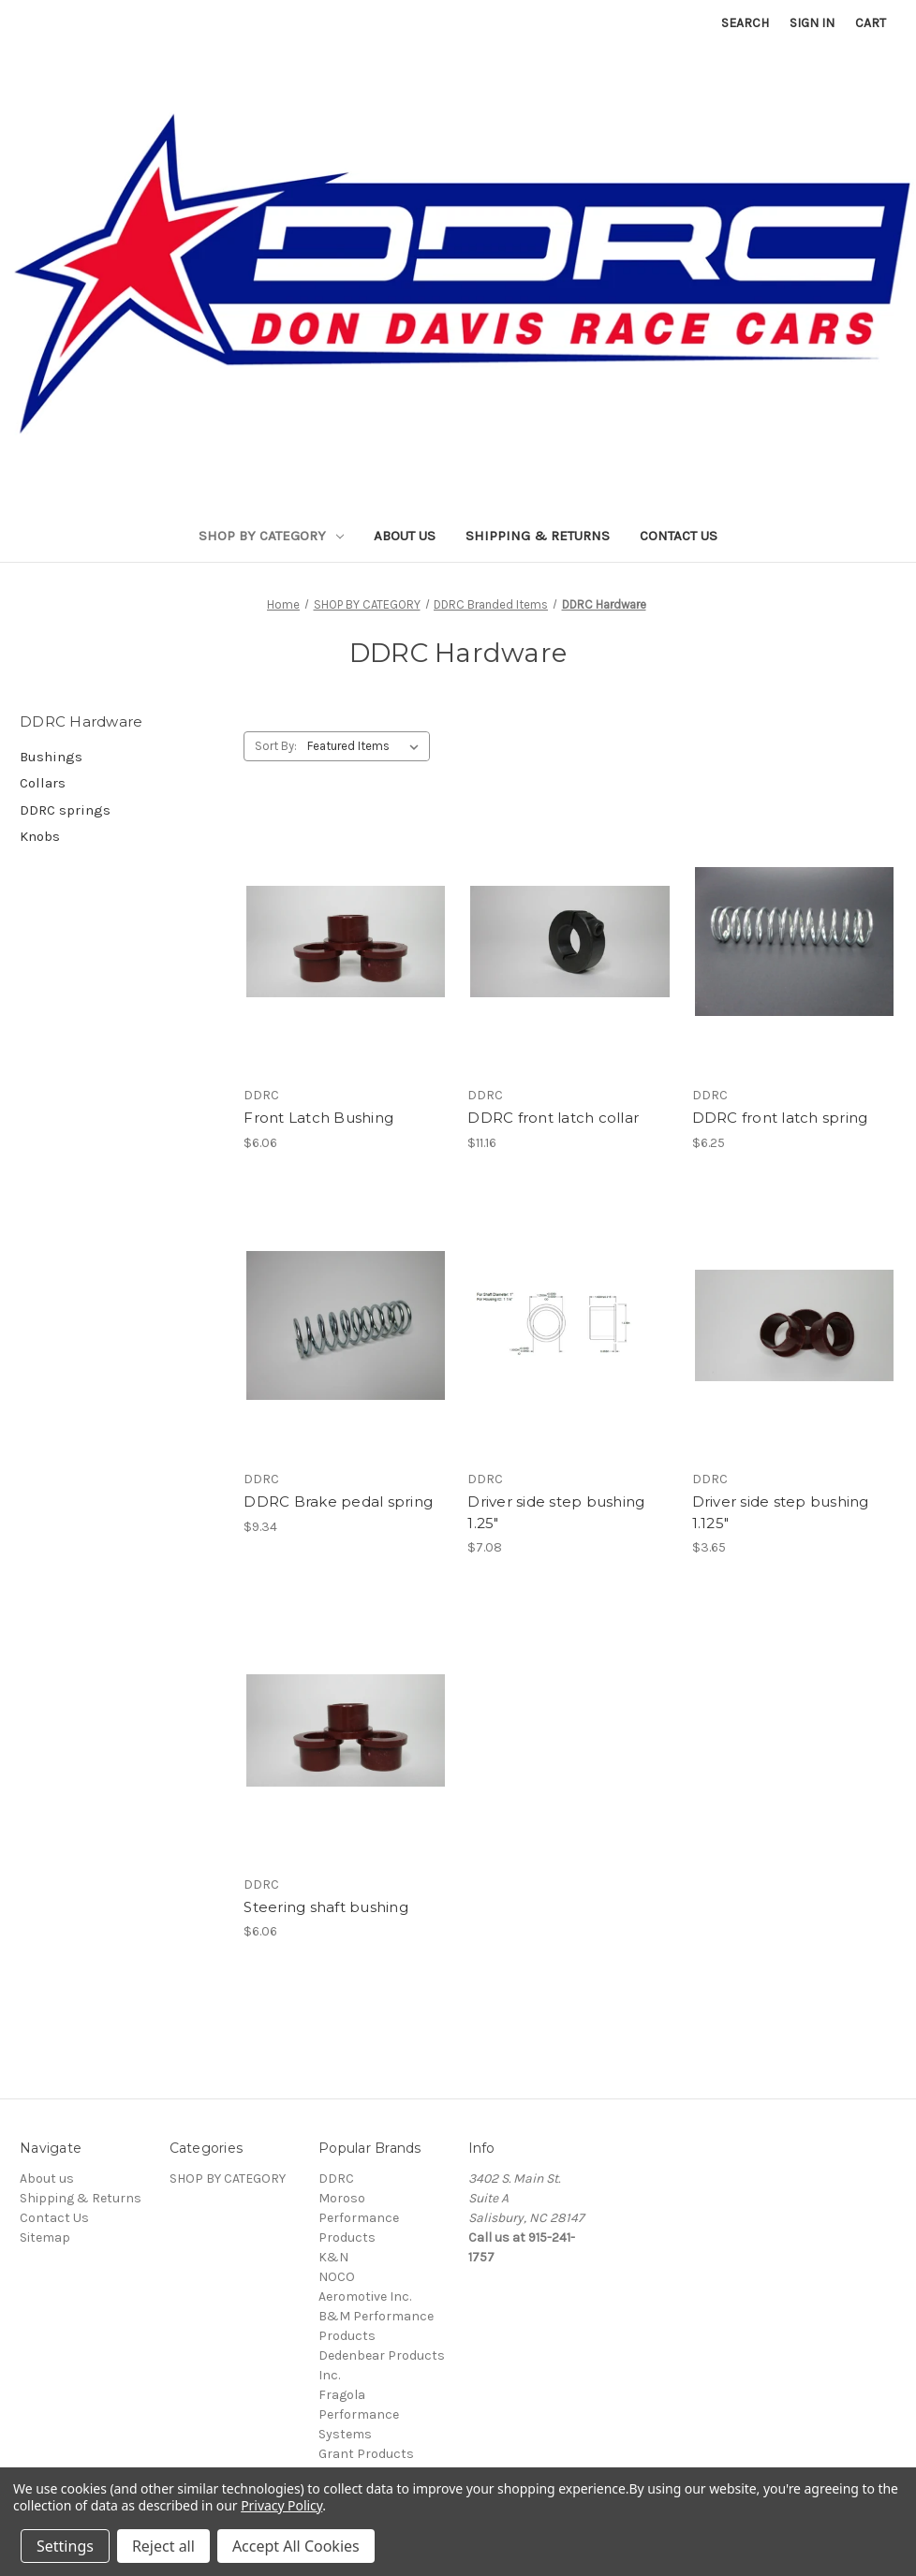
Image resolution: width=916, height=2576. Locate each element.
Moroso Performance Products (358, 2217)
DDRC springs (65, 810)
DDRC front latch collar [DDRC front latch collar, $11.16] (553, 1117)
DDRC (336, 2178)
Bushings (51, 756)
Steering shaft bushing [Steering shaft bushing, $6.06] (326, 1907)
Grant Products (366, 2454)
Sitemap (45, 2237)
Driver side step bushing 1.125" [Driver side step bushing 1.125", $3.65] (780, 1512)
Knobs (40, 836)
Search (745, 23)
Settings (65, 2546)
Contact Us (678, 535)
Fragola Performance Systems (358, 2414)
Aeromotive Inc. (364, 2296)
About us (405, 535)
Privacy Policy (281, 2505)
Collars (43, 782)
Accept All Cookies (296, 2546)
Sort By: (276, 746)
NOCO (336, 2277)
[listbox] (366, 746)
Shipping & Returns (537, 535)
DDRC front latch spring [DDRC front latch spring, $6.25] (780, 1117)
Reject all (163, 2546)
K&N (333, 2257)
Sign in (812, 23)
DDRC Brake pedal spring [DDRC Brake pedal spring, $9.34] (338, 1501)
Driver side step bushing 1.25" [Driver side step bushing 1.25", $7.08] (555, 1512)
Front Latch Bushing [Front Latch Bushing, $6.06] (318, 1117)
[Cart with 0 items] (870, 23)
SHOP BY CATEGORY (271, 535)
